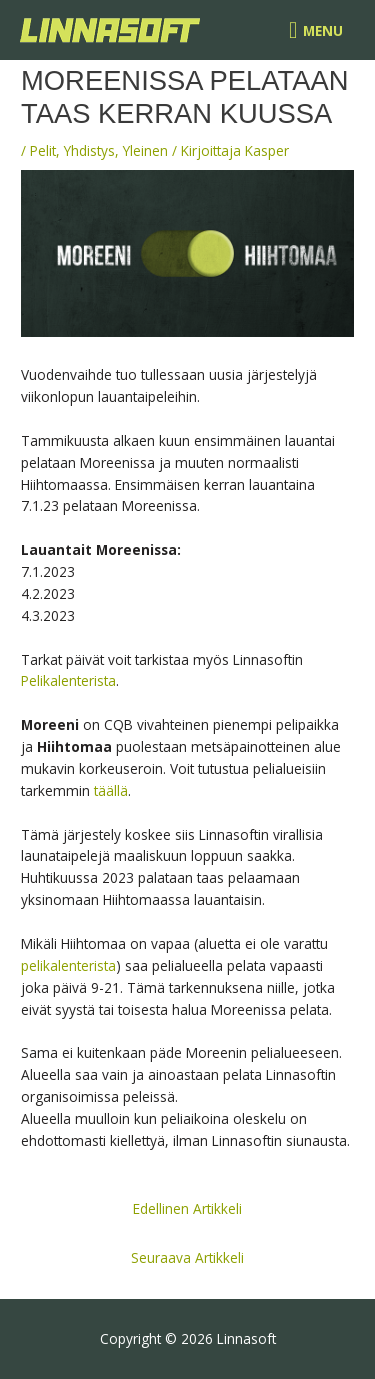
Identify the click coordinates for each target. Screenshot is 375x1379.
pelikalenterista (68, 965)
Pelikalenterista (68, 680)
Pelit (43, 150)
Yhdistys (89, 150)
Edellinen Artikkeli (187, 1208)
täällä (111, 790)
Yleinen (145, 150)
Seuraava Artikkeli (187, 1257)
